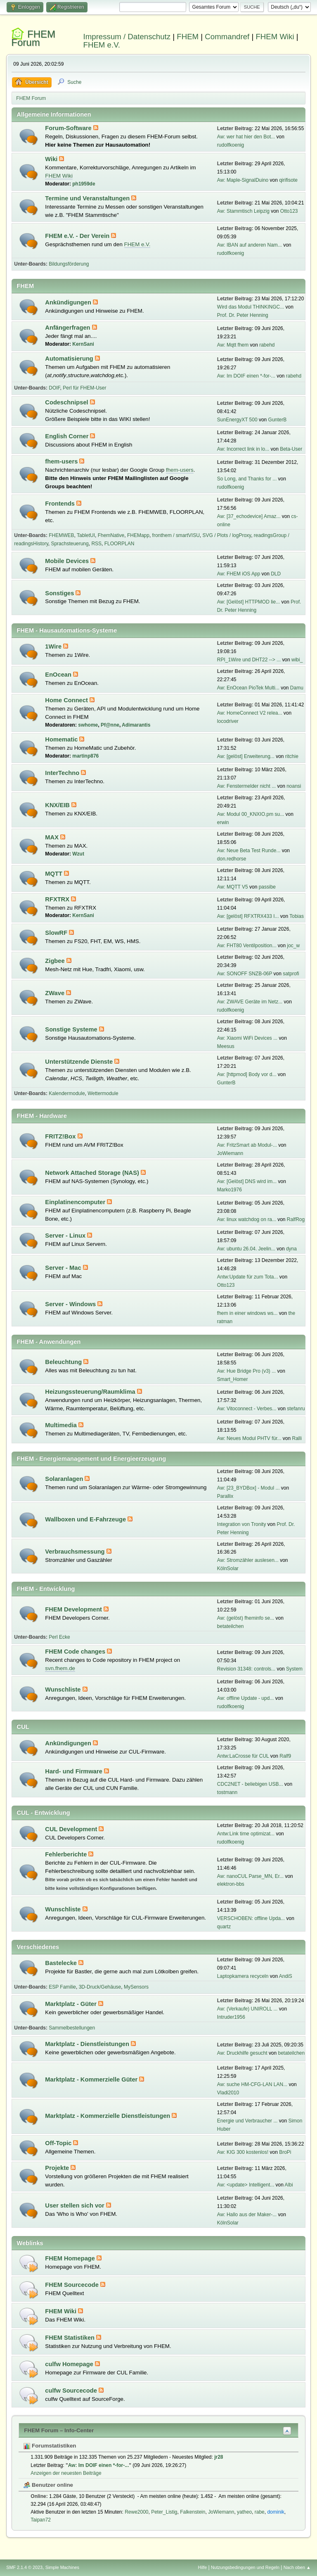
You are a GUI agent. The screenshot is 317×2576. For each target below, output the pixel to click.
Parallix (225, 1496)
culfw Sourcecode (72, 2390)
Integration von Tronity (241, 1524)
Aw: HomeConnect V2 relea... (249, 713)
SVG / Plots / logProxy (227, 535)
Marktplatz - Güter (71, 2004)
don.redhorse (231, 859)
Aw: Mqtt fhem (232, 345)
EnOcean (59, 674)
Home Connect (67, 700)
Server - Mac (64, 1267)
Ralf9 (285, 1756)
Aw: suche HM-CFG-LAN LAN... (252, 2084)
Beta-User (291, 449)
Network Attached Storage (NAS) (93, 1172)
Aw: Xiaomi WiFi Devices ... (247, 1038)
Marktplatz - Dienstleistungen (88, 2044)
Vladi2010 (228, 2093)
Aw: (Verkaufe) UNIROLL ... (247, 2009)
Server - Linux (66, 1235)
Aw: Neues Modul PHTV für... (249, 1438)
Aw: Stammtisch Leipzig (243, 211)
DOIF (54, 388)
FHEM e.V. (102, 44)
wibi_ (297, 660)
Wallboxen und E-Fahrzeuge (86, 1519)
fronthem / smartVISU (176, 535)
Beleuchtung (64, 1362)
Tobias (296, 916)
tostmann (227, 1792)
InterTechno (63, 773)
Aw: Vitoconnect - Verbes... (246, 1409)
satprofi (291, 974)
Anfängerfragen (68, 327)
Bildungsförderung (69, 264)
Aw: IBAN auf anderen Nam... (249, 245)
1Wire (54, 646)
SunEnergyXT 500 (237, 420)
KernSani (83, 344)
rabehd (266, 345)
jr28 (218, 2457)
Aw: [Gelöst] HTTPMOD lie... (248, 602)
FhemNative (111, 535)
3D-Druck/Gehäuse (100, 1987)
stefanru (296, 1409)
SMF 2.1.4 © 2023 (24, 2567)
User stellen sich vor (75, 2205)
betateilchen (230, 1626)
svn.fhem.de (60, 1668)
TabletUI (86, 535)
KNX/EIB (58, 805)
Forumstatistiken (50, 2446)
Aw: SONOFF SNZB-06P (244, 974)
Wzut (78, 854)
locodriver (228, 721)
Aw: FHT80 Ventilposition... (247, 945)
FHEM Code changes (76, 1651)
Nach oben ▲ (297, 2567)
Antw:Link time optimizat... (245, 1834)
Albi (289, 2185)
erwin (223, 822)
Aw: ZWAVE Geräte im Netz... (249, 1002)
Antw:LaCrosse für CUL (243, 1756)
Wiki (52, 159)
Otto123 (289, 211)
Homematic (62, 739)
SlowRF (57, 932)
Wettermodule (103, 1093)
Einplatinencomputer (76, 1202)
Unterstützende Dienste (79, 1061)
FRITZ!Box (61, 1136)
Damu (296, 688)
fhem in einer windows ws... (247, 1313)
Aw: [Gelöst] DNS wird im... (247, 1181)
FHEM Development (74, 1609)
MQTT (54, 873)
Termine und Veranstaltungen (88, 198)
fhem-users (62, 461)
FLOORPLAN (119, 544)
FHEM (188, 36)
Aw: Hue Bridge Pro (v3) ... (246, 1371)
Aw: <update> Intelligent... (245, 2185)
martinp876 (85, 756)
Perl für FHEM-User (84, 388)
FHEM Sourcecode (72, 2284)
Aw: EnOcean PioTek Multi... (248, 688)
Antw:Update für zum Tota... (247, 1277)
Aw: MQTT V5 (232, 887)
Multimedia (61, 1425)
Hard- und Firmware (74, 1771)
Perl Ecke (59, 1637)
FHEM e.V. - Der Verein (78, 236)
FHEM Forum (33, 38)
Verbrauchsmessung (75, 1551)
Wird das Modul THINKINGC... (250, 307)
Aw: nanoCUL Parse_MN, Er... (250, 1876)
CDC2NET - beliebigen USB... (250, 1784)
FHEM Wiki (274, 36)
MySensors (136, 1987)
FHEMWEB (61, 535)
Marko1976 (229, 1190)
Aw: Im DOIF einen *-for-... (246, 376)
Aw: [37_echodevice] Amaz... (249, 516)
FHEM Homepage (71, 2258)
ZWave (55, 993)
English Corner (67, 436)
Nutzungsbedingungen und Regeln (245, 2567)
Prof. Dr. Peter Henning (242, 315)
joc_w (293, 945)
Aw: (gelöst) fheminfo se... (245, 1618)
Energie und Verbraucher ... (247, 2121)
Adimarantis (136, 725)
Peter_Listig (164, 2512)
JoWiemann (230, 1153)
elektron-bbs (230, 1884)
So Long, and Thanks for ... (247, 479)
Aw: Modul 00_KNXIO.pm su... (250, 814)
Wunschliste (63, 1689)
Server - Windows (71, 1304)
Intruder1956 (231, 2017)
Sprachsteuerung (69, 544)
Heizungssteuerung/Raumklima (91, 1391)
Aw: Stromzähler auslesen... (248, 1560)
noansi (293, 786)
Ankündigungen (69, 302)
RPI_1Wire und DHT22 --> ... (249, 660)
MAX (52, 837)
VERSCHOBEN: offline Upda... (251, 1918)
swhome (88, 725)
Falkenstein (192, 2512)
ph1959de (83, 184)
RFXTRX (58, 899)
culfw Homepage (70, 2364)
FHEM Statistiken (70, 2337)
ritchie (291, 756)
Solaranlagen (65, 1479)
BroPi (285, 2152)
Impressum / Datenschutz (127, 36)
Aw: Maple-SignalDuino (242, 180)
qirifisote (288, 180)
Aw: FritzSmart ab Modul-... (247, 1145)
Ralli (296, 1438)
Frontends (60, 503)
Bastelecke (61, 1963)
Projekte (58, 2168)
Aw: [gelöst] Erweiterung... (245, 756)
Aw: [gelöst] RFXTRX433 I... (248, 916)
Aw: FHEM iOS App (238, 574)
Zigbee (55, 961)
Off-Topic (59, 2143)
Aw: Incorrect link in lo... (243, 449)
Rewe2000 (136, 2512)
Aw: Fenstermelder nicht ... (246, 786)
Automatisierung (70, 358)
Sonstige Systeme (72, 1029)
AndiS (285, 1976)
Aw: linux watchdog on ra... (246, 1219)
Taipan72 (41, 2520)
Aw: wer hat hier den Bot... (246, 137)
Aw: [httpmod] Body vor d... (247, 1074)
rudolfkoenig (230, 145)
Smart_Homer (232, 1379)
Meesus (225, 1046)
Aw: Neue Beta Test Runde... (248, 850)
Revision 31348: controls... (246, 1669)
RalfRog (296, 1219)
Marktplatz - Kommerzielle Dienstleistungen (108, 2116)
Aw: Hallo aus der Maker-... (247, 2214)
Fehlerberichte (66, 1854)
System (294, 1669)
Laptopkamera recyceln (243, 1976)
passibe (267, 887)
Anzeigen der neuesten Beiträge (66, 2473)
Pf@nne (110, 725)
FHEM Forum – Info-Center (59, 2430)
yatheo (244, 2512)
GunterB (277, 420)
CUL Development (72, 1829)
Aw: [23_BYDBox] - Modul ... (248, 1488)
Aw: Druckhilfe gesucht (242, 2053)
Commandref (227, 36)
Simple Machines (62, 2567)
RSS (96, 544)
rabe (260, 2512)
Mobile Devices (67, 561)
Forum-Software (69, 128)
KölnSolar (228, 1568)
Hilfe (202, 2567)
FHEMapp (138, 535)
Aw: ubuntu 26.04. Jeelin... (246, 1249)
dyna (291, 1249)
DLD (276, 574)
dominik (275, 2512)
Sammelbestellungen (72, 2028)
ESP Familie (62, 1987)
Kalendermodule (67, 1093)
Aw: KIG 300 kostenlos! (242, 2152)
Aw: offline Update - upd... (245, 1698)
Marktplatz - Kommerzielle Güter (92, 2079)
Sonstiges (60, 593)
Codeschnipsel (67, 402)
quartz (224, 1927)
